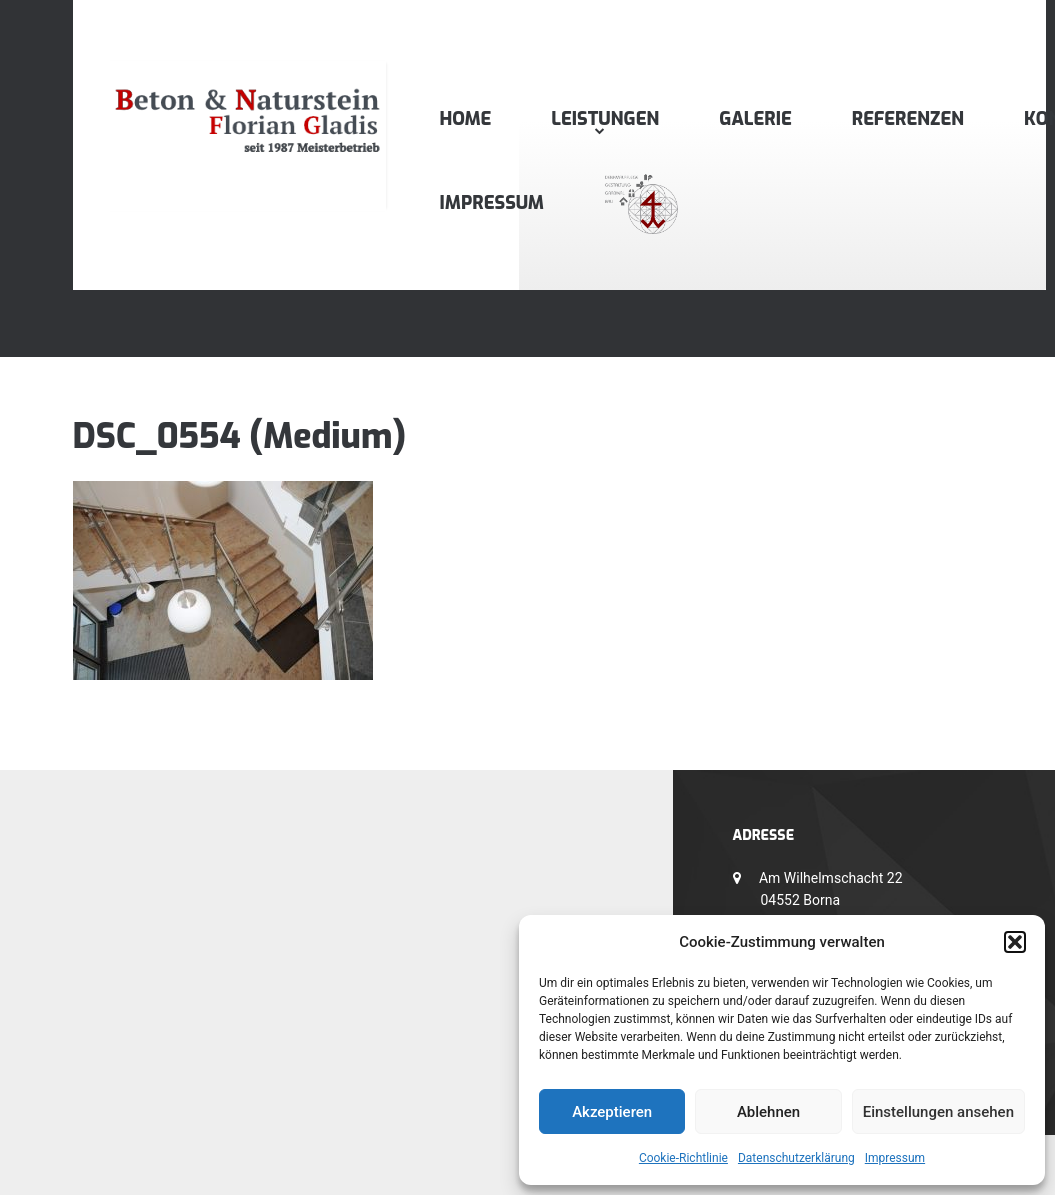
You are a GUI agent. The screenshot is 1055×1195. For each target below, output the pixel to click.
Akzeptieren (612, 1112)
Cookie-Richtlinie (683, 1158)
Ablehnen (768, 1112)
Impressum (895, 1158)
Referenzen (908, 119)
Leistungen (605, 119)
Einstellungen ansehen (938, 1112)
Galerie (755, 119)
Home (466, 119)
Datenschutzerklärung (796, 1158)
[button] (1015, 942)
